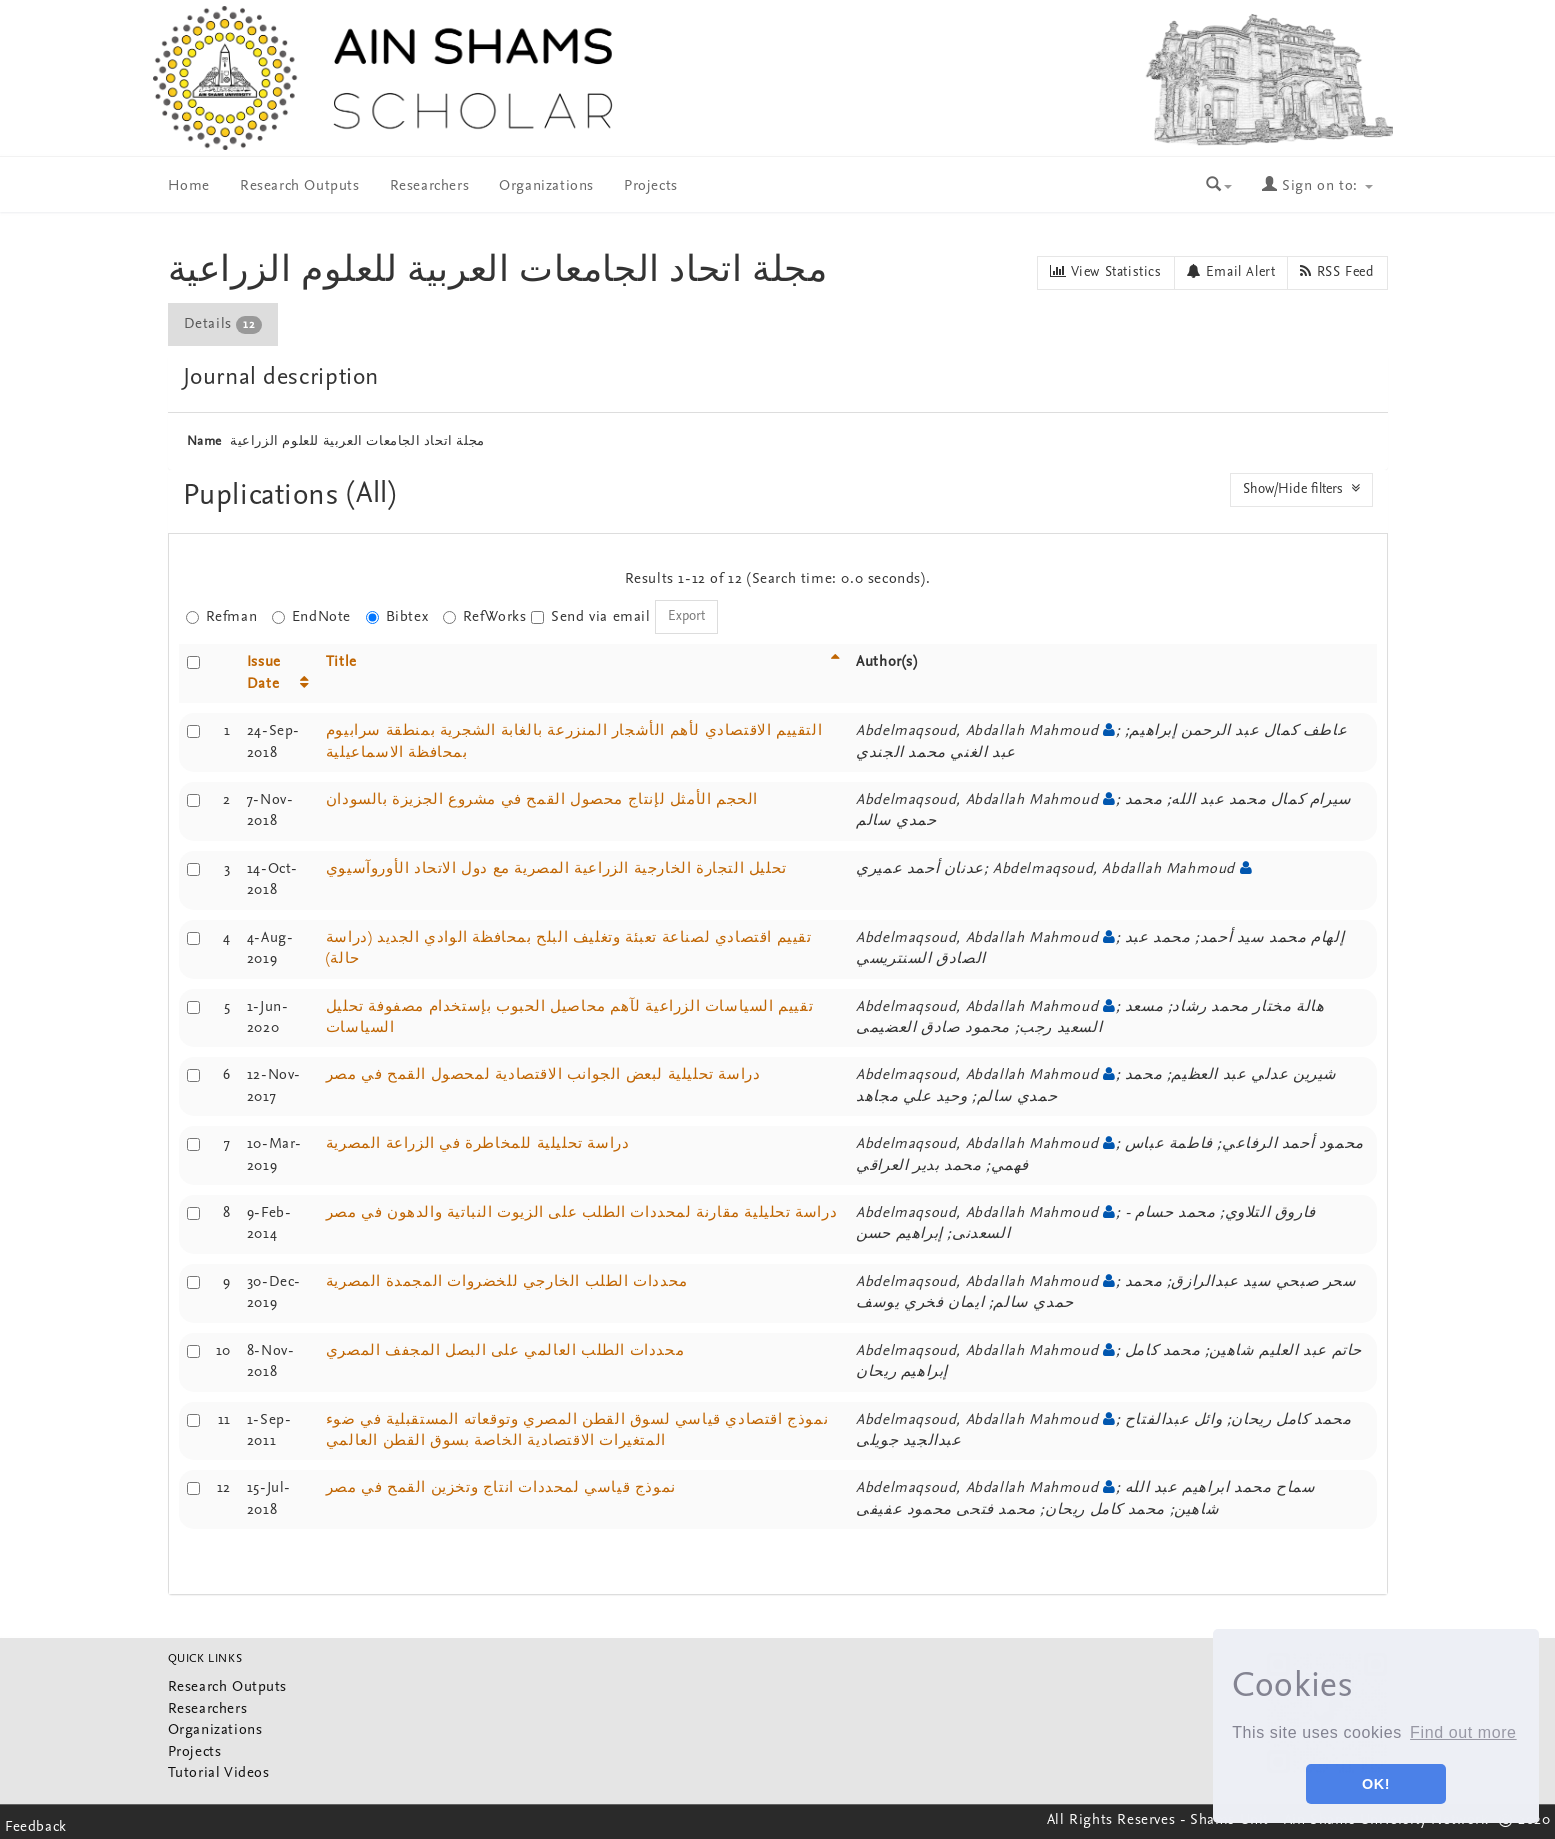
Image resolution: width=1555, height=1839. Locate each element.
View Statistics (1105, 272)
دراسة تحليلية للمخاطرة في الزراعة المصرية (478, 1144)
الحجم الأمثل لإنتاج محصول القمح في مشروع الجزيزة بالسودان (542, 800)
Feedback (36, 1827)
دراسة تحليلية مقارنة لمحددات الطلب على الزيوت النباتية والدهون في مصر (581, 1213)
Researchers (430, 186)
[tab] (224, 324)
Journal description (281, 378)
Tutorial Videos (219, 1773)
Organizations (546, 186)
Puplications (265, 496)
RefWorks (485, 617)
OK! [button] (1376, 1784)
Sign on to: (1317, 186)
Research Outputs (300, 186)
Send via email (590, 617)
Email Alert (1231, 272)
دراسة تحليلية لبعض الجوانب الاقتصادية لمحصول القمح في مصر (543, 1075)
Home (189, 186)
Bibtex (397, 617)
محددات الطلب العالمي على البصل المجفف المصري (505, 1351)
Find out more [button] (1463, 1732)
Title (341, 662)
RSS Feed (1337, 272)
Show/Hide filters (1301, 489)
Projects (651, 186)
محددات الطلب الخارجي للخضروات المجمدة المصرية (507, 1282)
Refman (222, 617)
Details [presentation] (223, 325)
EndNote (311, 617)
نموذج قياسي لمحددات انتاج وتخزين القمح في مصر (501, 1488)
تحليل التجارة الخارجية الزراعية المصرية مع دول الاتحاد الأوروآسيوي (556, 869)
